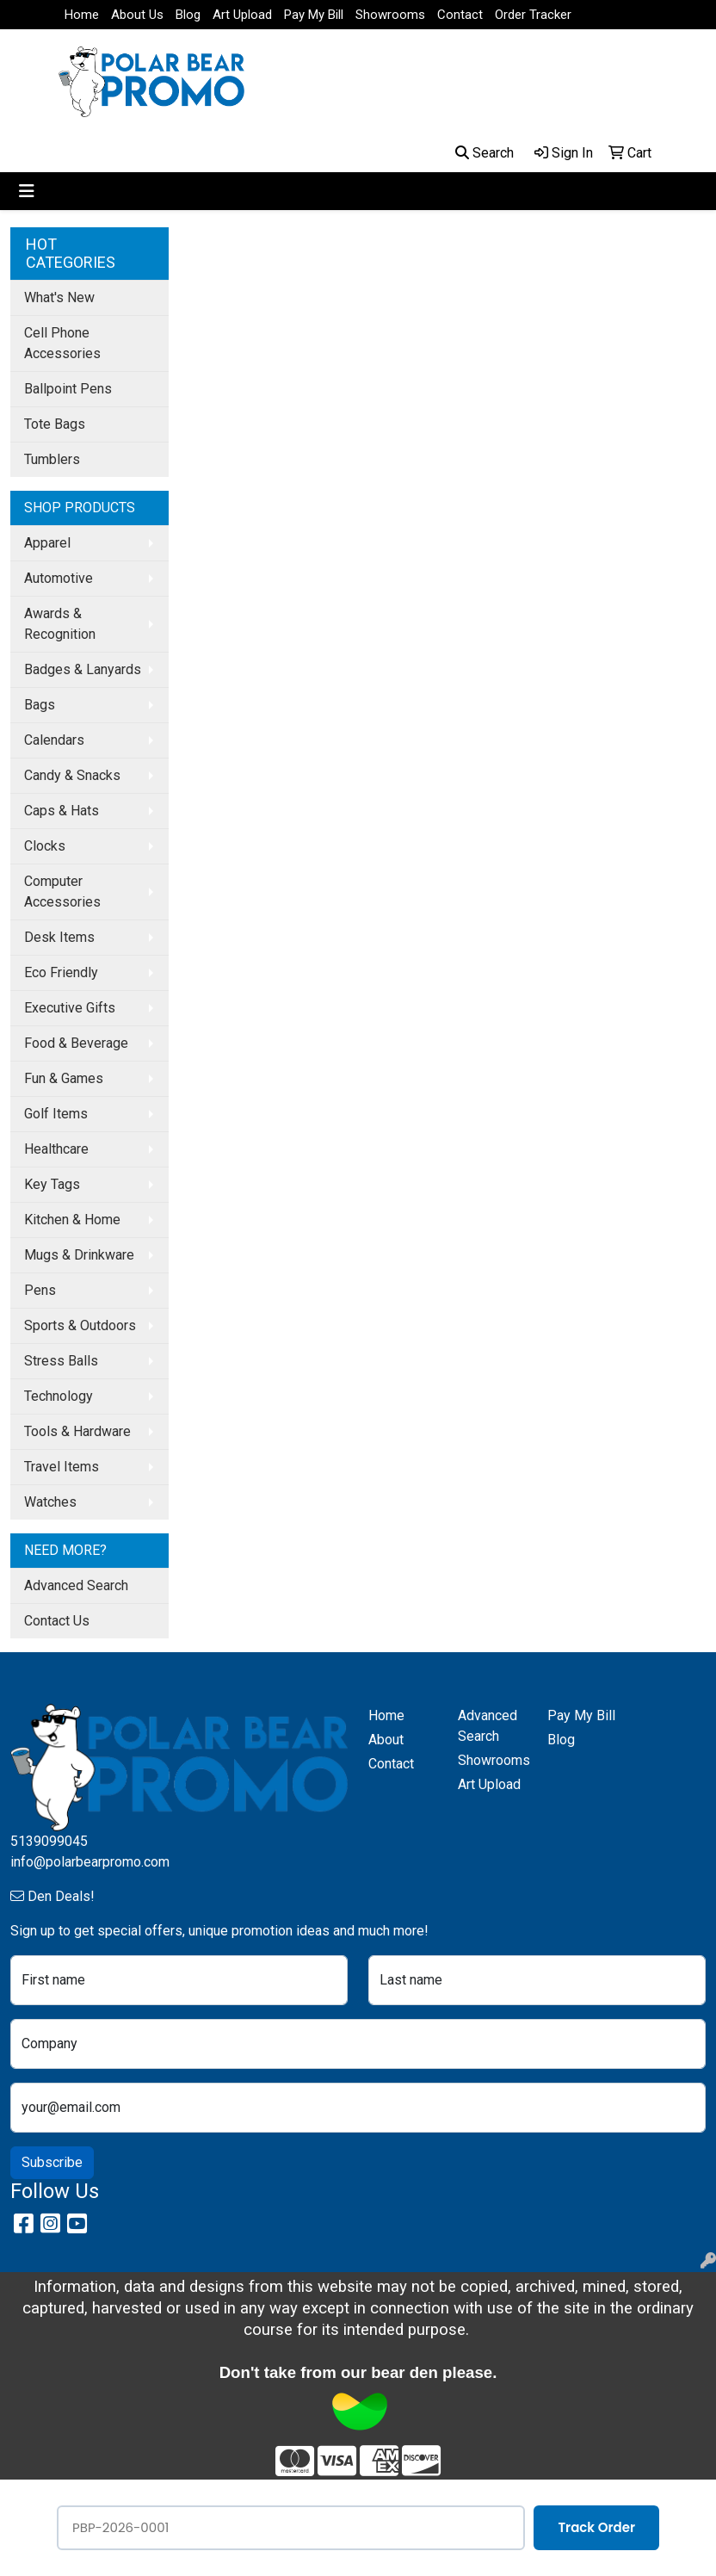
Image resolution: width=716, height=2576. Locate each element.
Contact (460, 14)
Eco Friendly (61, 972)
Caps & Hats (61, 810)
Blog (188, 14)
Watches (50, 1502)
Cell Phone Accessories (62, 343)
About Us (137, 14)
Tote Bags (54, 424)
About (386, 1739)
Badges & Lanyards (82, 669)
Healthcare (56, 1149)
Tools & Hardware (77, 1431)
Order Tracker (533, 14)
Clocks (44, 846)
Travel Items (61, 1466)
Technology (58, 1396)
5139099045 (49, 1841)
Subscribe (52, 2162)
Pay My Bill (313, 14)
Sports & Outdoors (80, 1325)
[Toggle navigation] (27, 191)
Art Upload (242, 14)
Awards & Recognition (60, 623)
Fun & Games (63, 1078)
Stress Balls (61, 1361)
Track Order (596, 2527)
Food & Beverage (76, 1043)
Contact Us (57, 1621)
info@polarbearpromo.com (90, 1862)
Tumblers (52, 459)
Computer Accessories (62, 891)
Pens (40, 1290)
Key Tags (52, 1184)
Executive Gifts (69, 1008)
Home (82, 14)
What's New (59, 297)
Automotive (58, 578)
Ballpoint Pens (68, 389)
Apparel (47, 543)
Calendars (54, 740)
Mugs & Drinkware (79, 1255)
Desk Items (59, 937)
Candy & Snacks (72, 775)
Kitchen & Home (72, 1219)
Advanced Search (76, 1585)
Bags (39, 705)
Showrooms (390, 14)
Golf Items (56, 1113)
